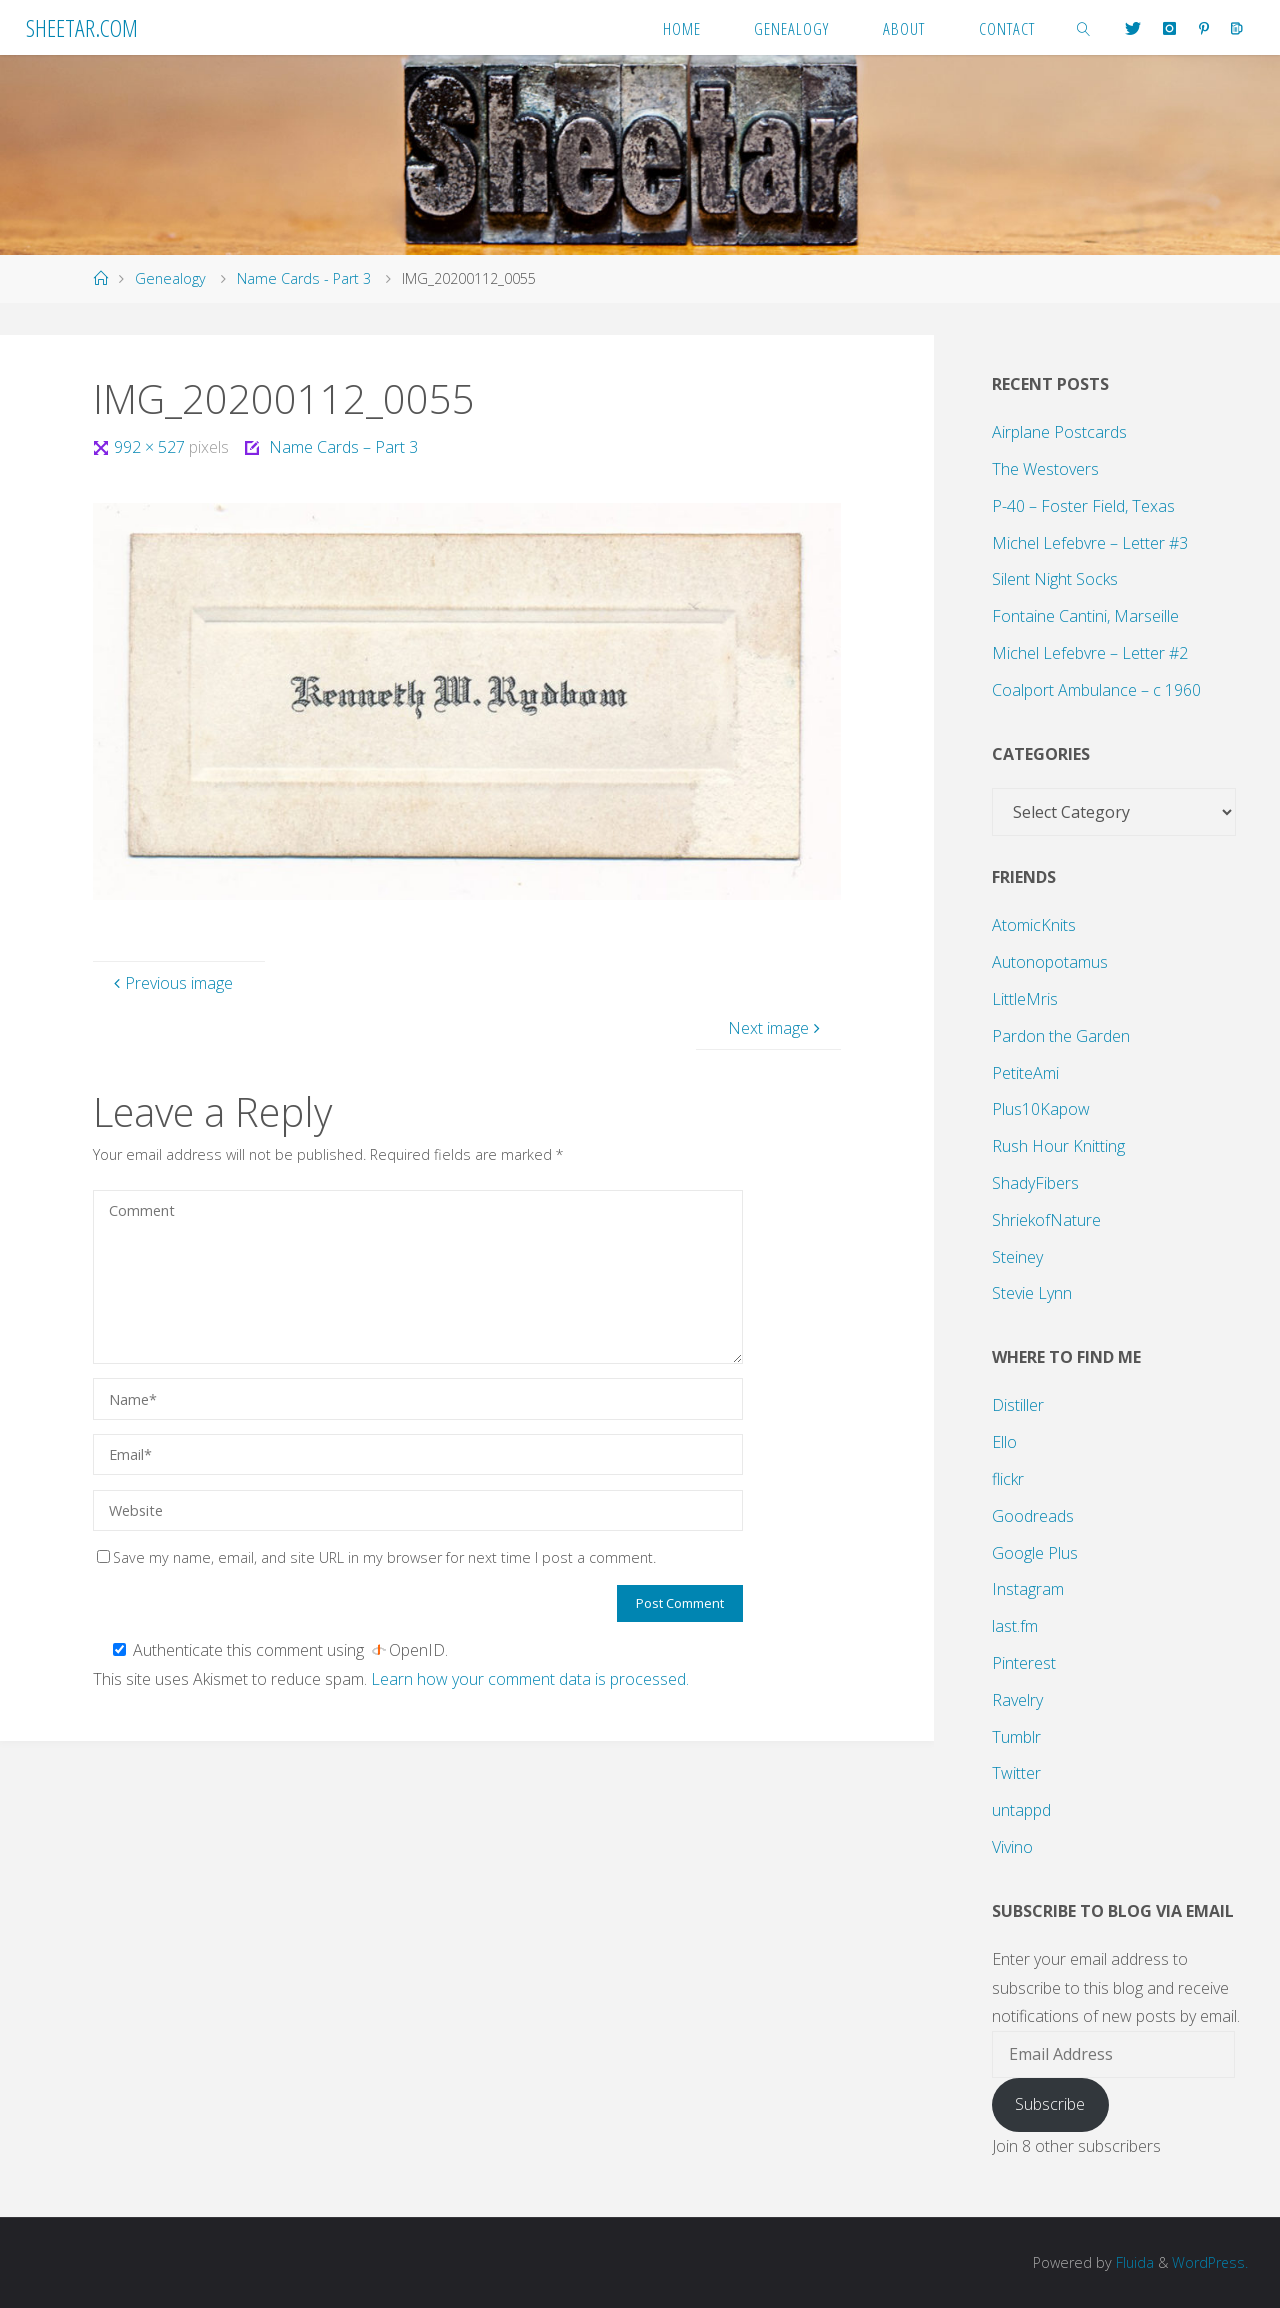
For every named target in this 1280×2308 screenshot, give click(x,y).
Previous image (171, 983)
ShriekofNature (1046, 1220)
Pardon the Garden (1061, 1036)
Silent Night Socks (1055, 579)
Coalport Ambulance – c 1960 (1096, 690)
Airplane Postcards (1059, 432)
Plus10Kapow (1041, 1109)
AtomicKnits (1034, 925)
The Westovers (1045, 469)
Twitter (1016, 1773)
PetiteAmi (1025, 1073)
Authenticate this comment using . (280, 1650)
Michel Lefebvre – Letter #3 (1090, 543)
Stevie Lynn (1032, 1293)
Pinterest (1024, 1663)
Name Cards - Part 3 (304, 278)
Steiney (1017, 1257)
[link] (1084, 27)
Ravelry (1017, 1700)
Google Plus (1035, 1553)
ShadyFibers (1035, 1183)
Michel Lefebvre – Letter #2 (1090, 653)
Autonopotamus (1050, 962)
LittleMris (1025, 999)
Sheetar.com (82, 27)
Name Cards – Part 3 (343, 447)
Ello (1004, 1442)
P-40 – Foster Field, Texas (1083, 506)
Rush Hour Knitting (1058, 1146)
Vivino (1012, 1847)
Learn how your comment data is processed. (530, 1679)
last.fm (1015, 1626)
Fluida (1132, 2262)
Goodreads (1033, 1516)
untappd (1021, 1810)
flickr (1008, 1479)
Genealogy (170, 278)
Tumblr (1016, 1737)
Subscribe (1050, 2104)
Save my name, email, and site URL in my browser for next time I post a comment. (376, 1557)
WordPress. (1209, 2262)
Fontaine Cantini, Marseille (1085, 616)
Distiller (1018, 1405)
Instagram (1028, 1589)
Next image (776, 1028)
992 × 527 (151, 447)
